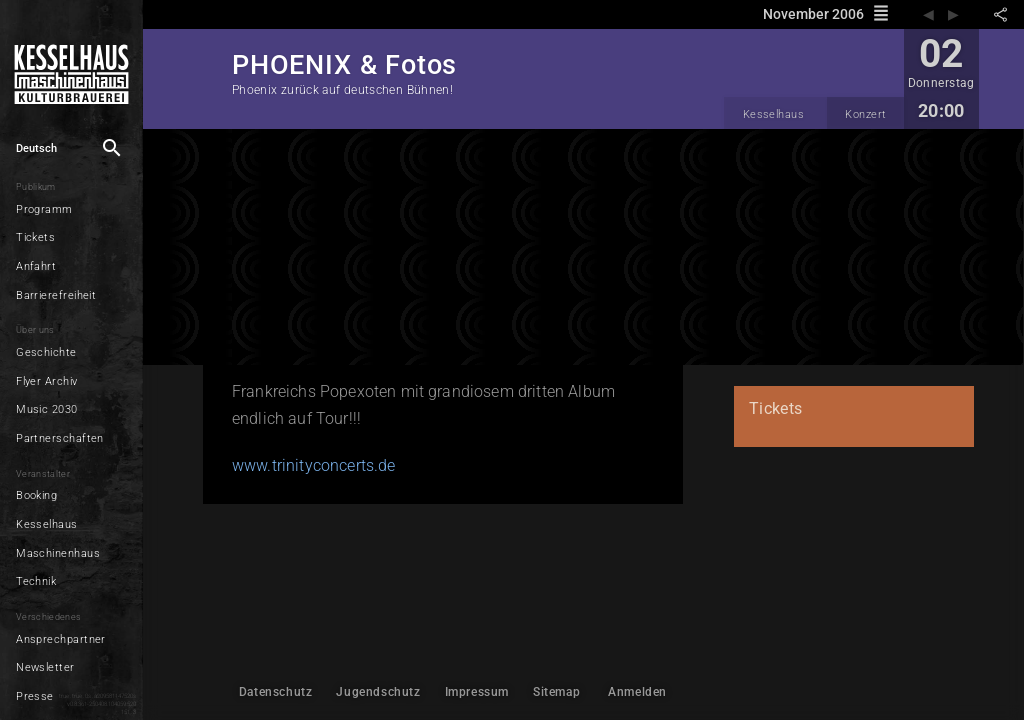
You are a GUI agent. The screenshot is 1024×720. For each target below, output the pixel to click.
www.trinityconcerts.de (314, 465)
